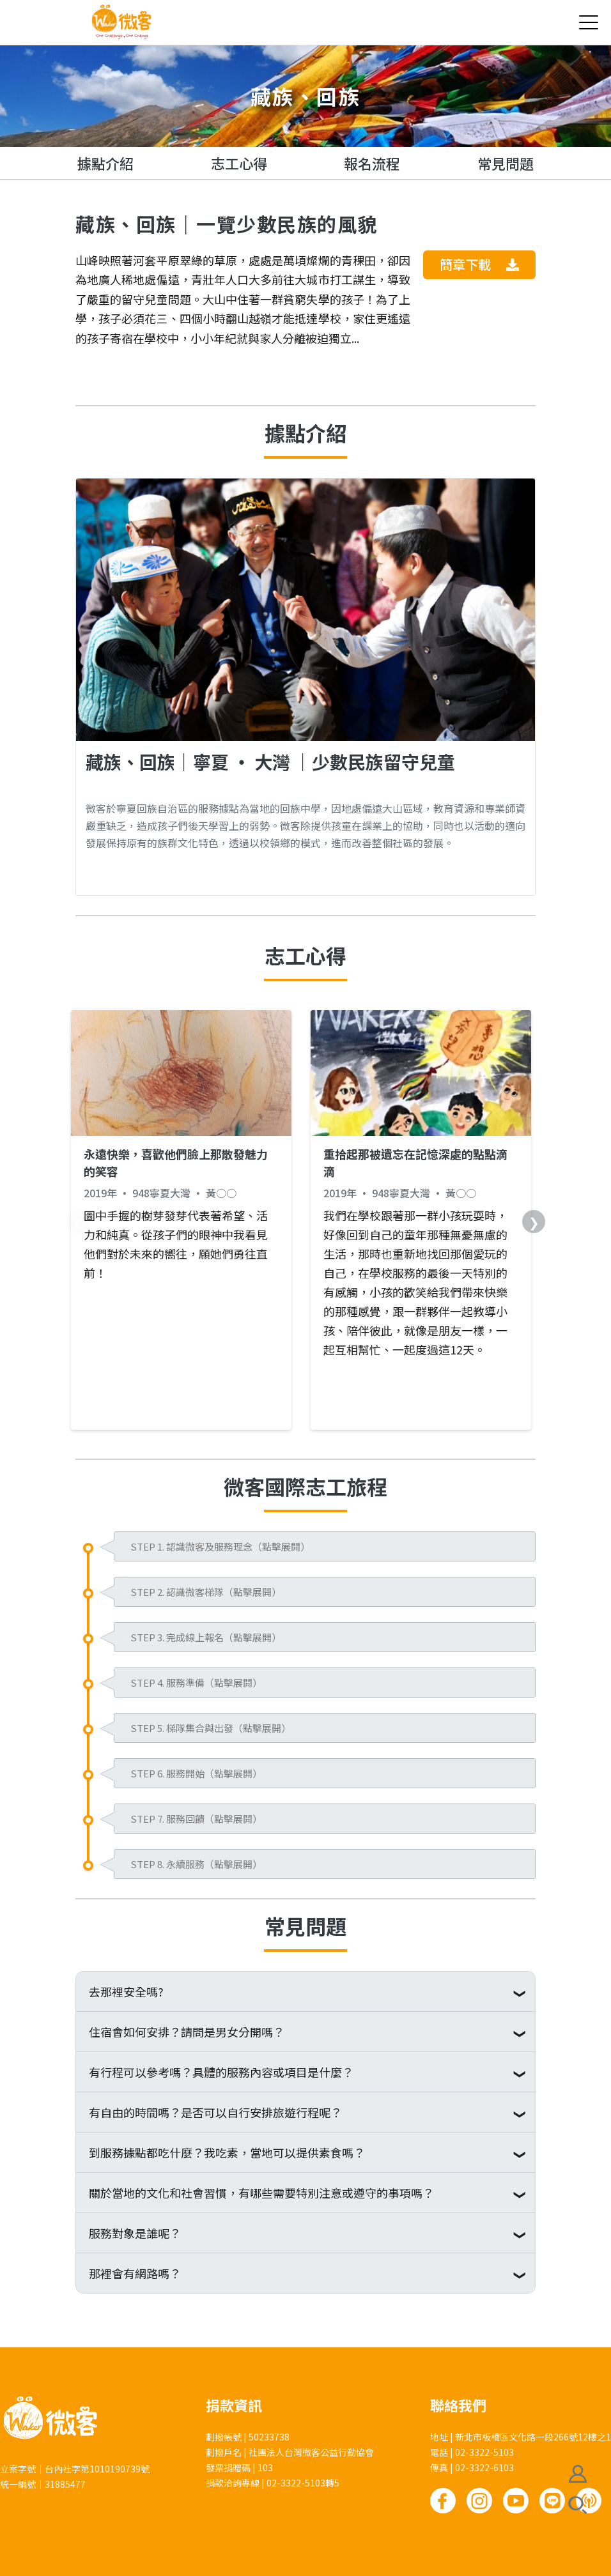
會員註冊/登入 (578, 2474)
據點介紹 (105, 163)
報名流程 (372, 163)
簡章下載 (479, 264)
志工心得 (239, 163)
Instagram (479, 2500)
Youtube (516, 2500)
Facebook (443, 2500)
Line (552, 2500)
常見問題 (505, 163)
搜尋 (578, 2505)
